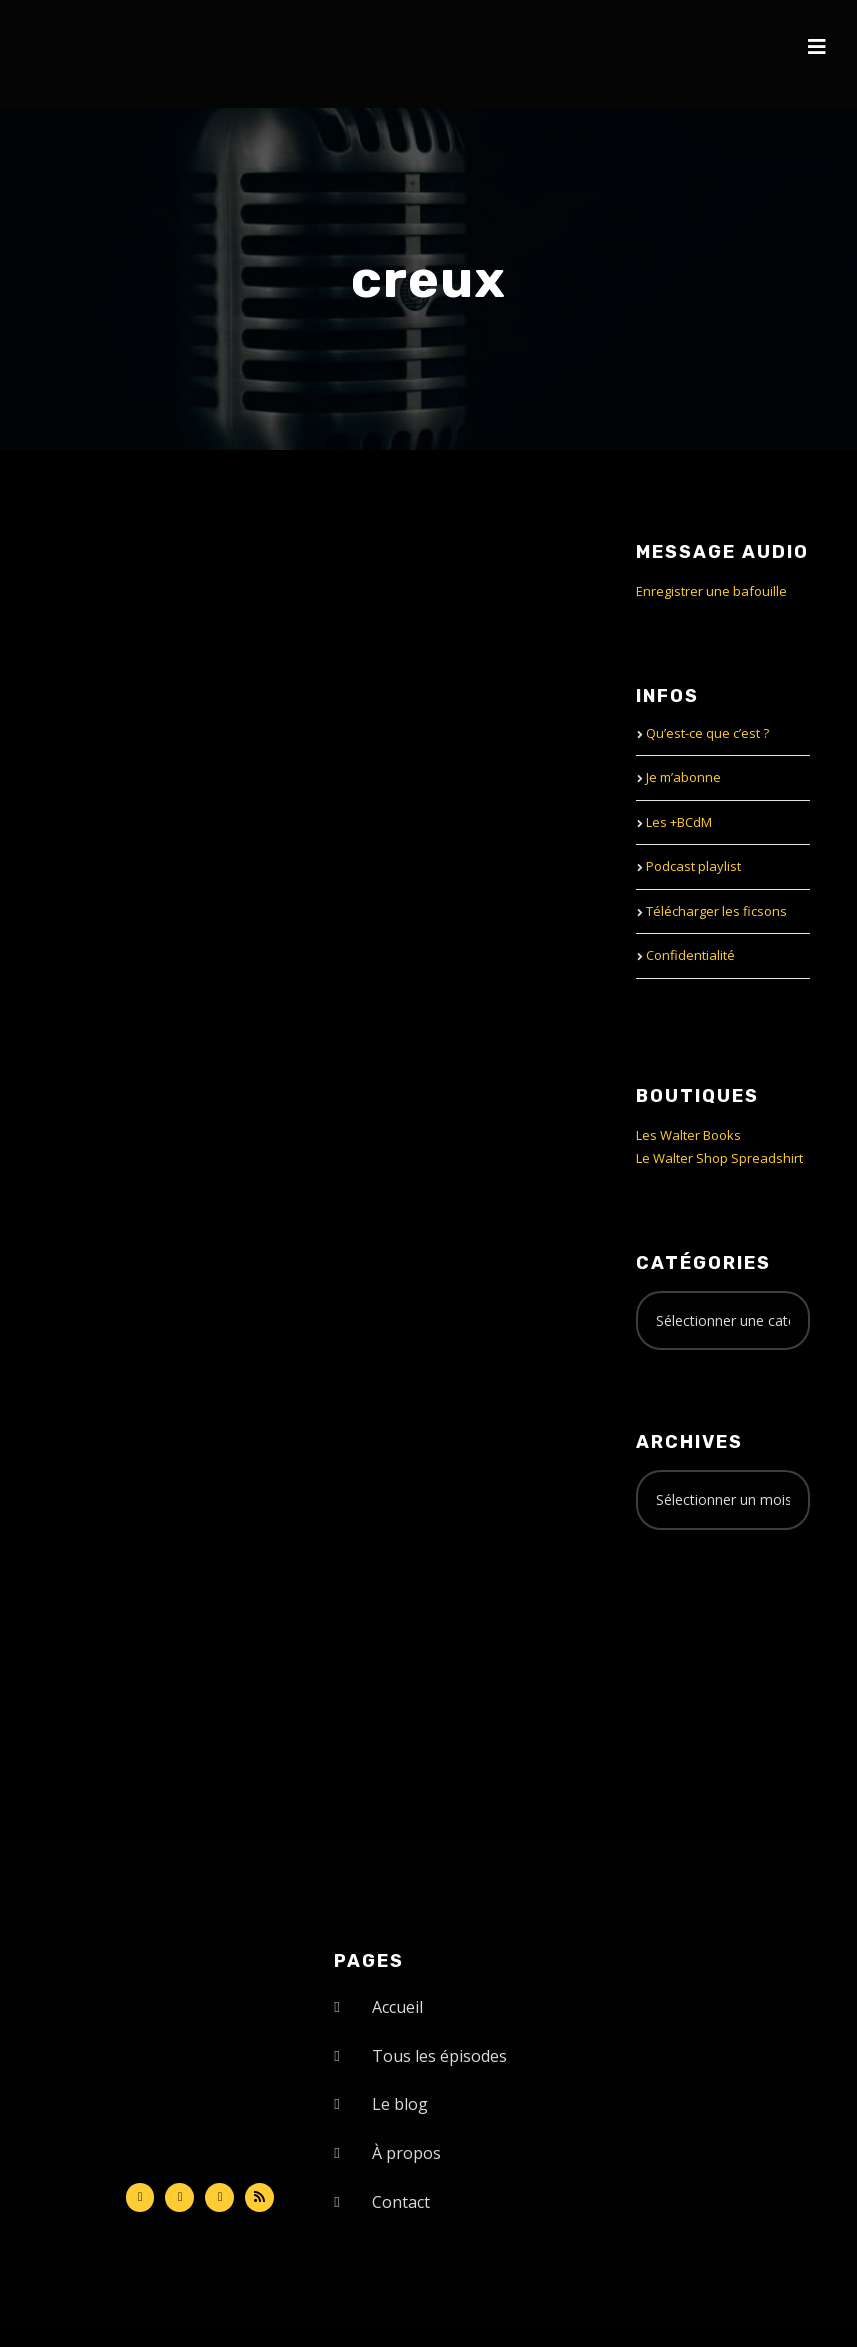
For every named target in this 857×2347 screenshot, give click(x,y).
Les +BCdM (679, 822)
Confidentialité (690, 955)
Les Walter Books (688, 1135)
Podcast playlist (693, 866)
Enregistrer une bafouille (711, 591)
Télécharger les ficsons (716, 911)
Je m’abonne (683, 777)
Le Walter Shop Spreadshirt (719, 1158)
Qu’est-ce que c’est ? (707, 733)
